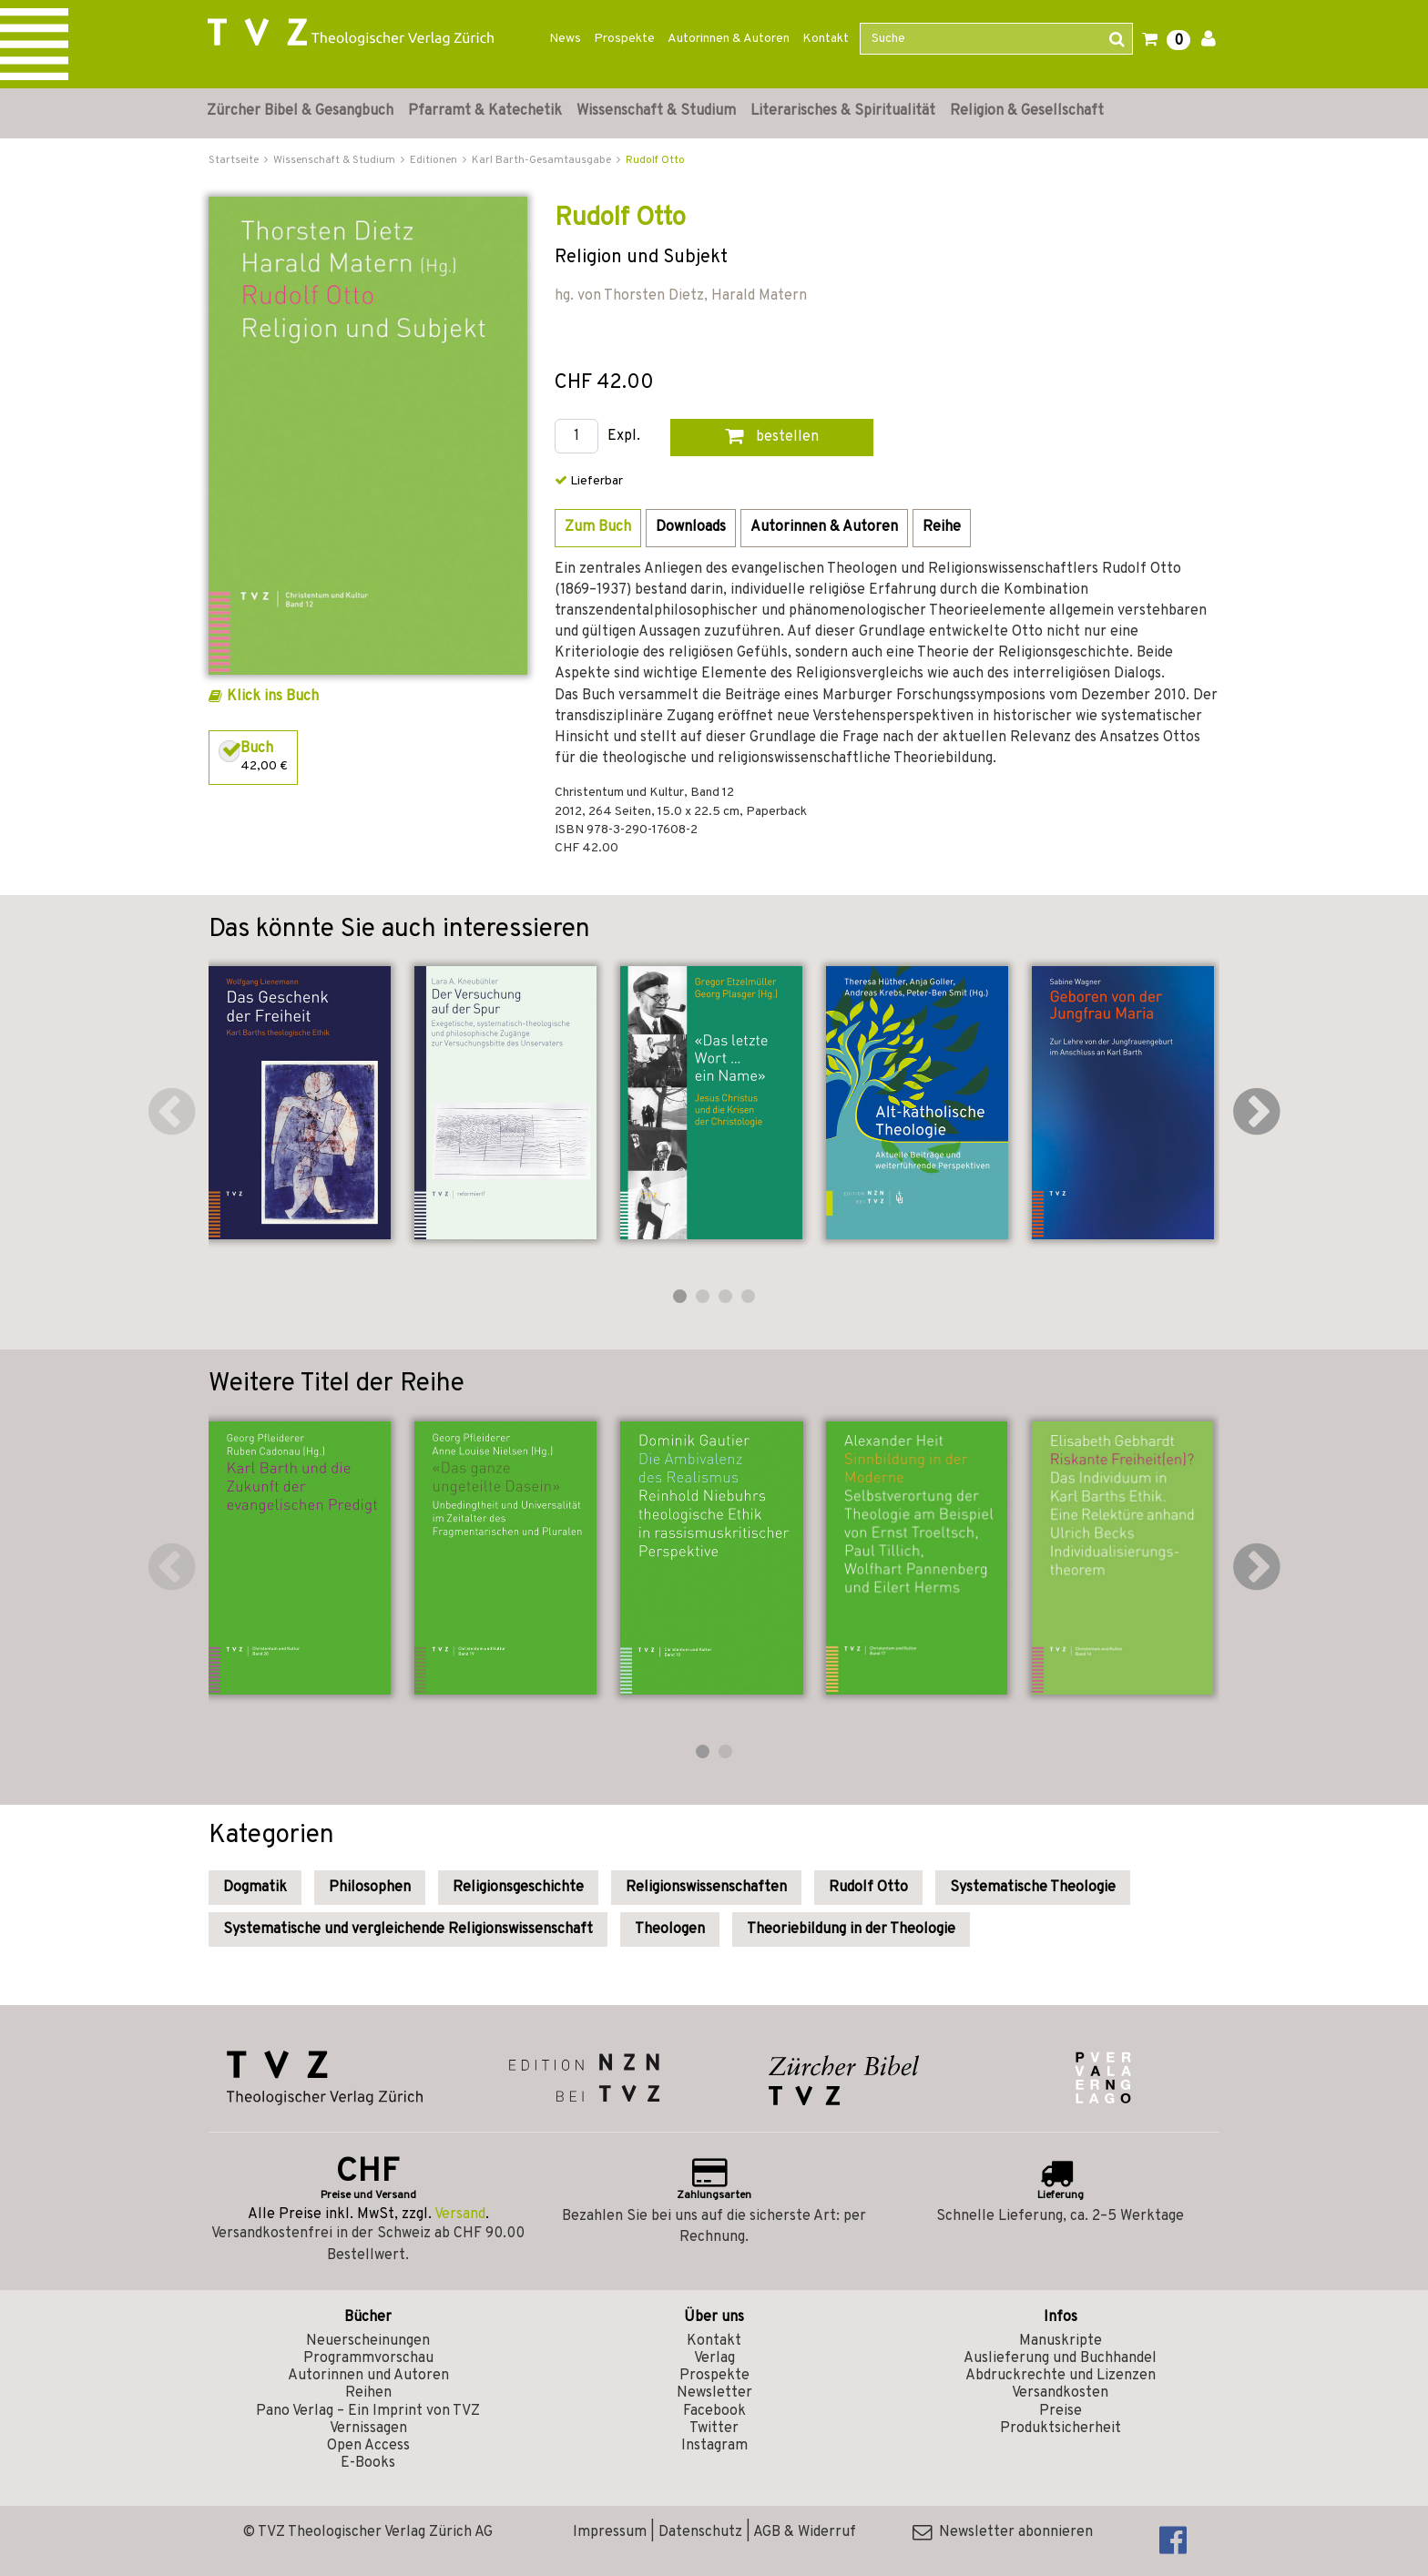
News (565, 38)
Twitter (714, 2428)
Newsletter (714, 2393)
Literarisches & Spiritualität (842, 111)
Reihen (368, 2393)
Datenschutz (700, 2532)
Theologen (670, 1929)
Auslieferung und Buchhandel (1060, 2358)
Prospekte (624, 38)
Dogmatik (255, 1888)
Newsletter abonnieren (1003, 2532)
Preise (1060, 2411)
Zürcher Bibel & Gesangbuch (300, 111)
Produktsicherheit (1060, 2428)
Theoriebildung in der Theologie (851, 1929)
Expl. (623, 436)
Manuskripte (1060, 2341)
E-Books (368, 2463)
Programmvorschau (368, 2358)
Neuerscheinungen (368, 2341)
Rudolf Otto (655, 160)
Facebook (714, 2411)
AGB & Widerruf (804, 2532)
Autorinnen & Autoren (729, 38)
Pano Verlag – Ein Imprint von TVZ (368, 2411)
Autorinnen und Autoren (368, 2376)
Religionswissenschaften (706, 1888)
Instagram (714, 2446)
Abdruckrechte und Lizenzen (1060, 2376)
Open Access (368, 2446)
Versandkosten (1060, 2393)
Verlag (714, 2358)
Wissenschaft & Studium (656, 111)
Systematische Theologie (1033, 1888)
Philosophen (370, 1888)
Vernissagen (368, 2428)
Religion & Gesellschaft (1027, 111)
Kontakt (825, 38)
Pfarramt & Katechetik (485, 111)
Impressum (610, 2532)
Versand (459, 2214)
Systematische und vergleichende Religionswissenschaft (408, 1929)
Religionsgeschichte (518, 1888)
